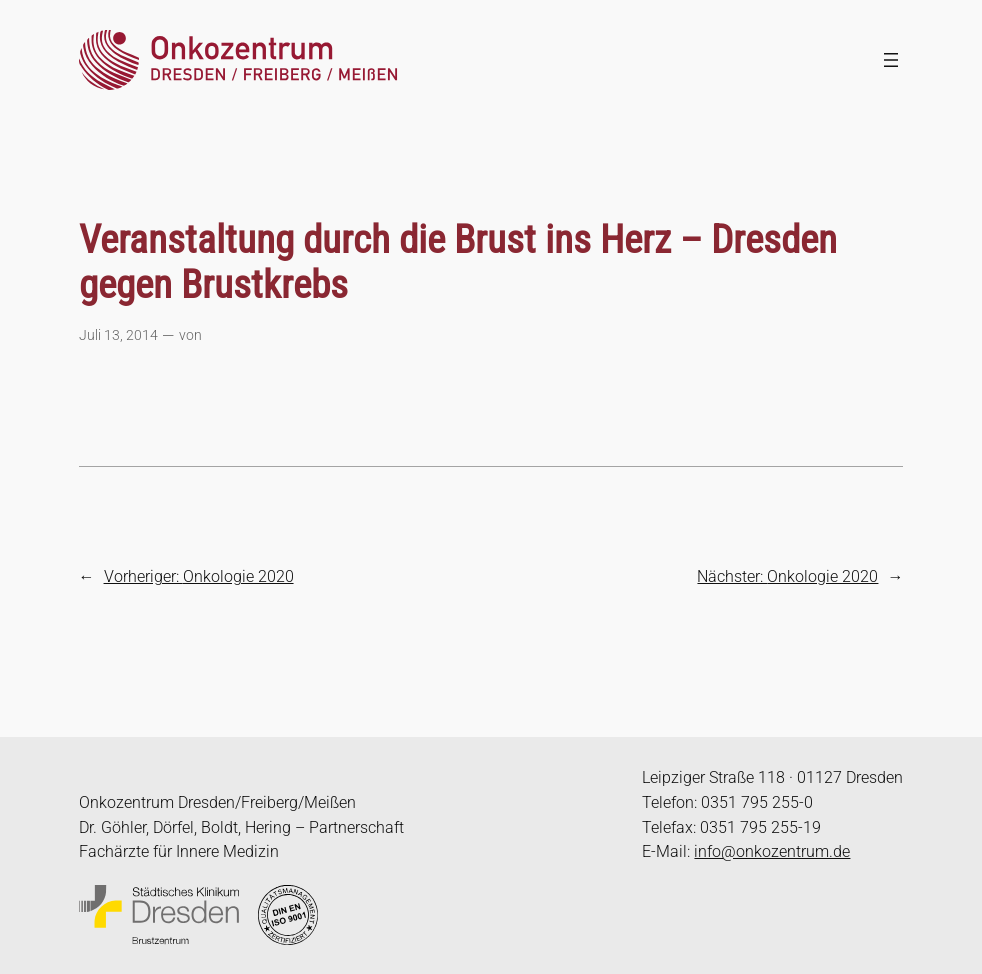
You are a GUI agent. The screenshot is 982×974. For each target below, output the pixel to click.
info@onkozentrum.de (772, 851)
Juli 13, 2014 (118, 335)
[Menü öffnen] (891, 60)
